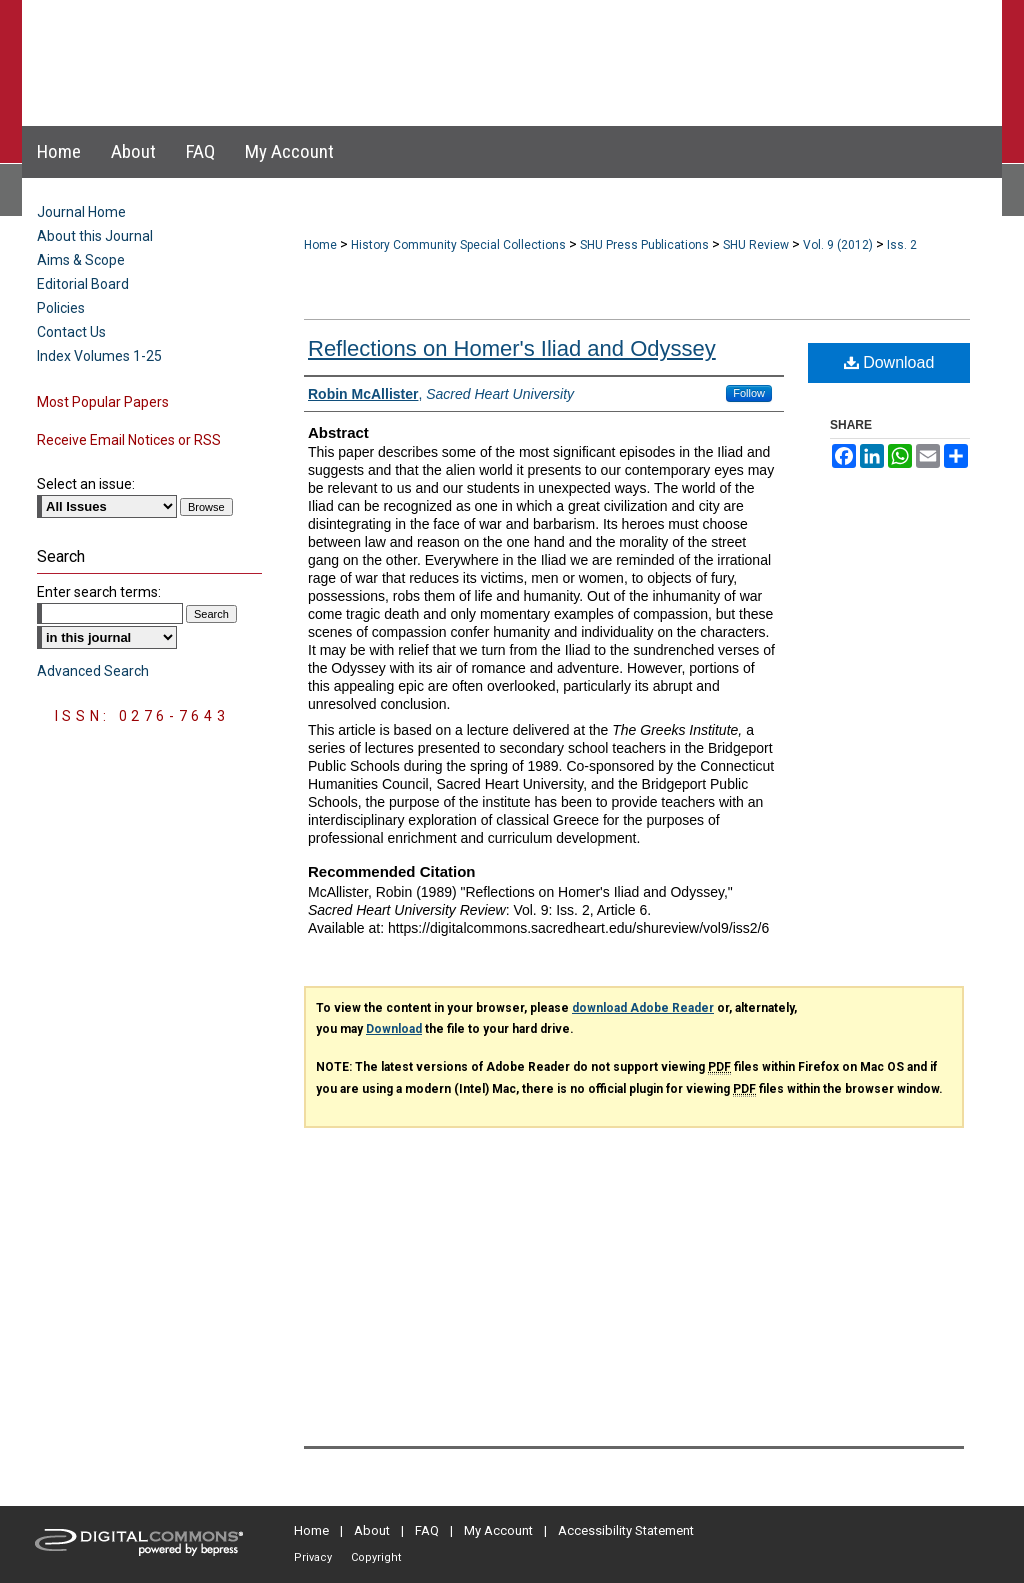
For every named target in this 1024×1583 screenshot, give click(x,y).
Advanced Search (93, 671)
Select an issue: (86, 484)
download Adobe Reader (643, 1008)
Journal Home (81, 212)
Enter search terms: (99, 592)
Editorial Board (83, 284)
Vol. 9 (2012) (838, 245)
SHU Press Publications (644, 245)
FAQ (427, 1530)
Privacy (313, 1557)
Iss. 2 (902, 245)
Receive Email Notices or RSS (129, 440)
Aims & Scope (81, 260)
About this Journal (95, 236)
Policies (61, 308)
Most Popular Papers (103, 402)
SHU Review (756, 245)
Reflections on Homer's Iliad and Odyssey (512, 348)
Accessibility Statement (626, 1530)
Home (320, 245)
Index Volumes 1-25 (99, 356)
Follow (749, 393)
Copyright (376, 1557)
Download (889, 362)
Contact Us (71, 332)
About (372, 1530)
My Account (498, 1530)
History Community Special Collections (458, 245)
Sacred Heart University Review (491, 43)
